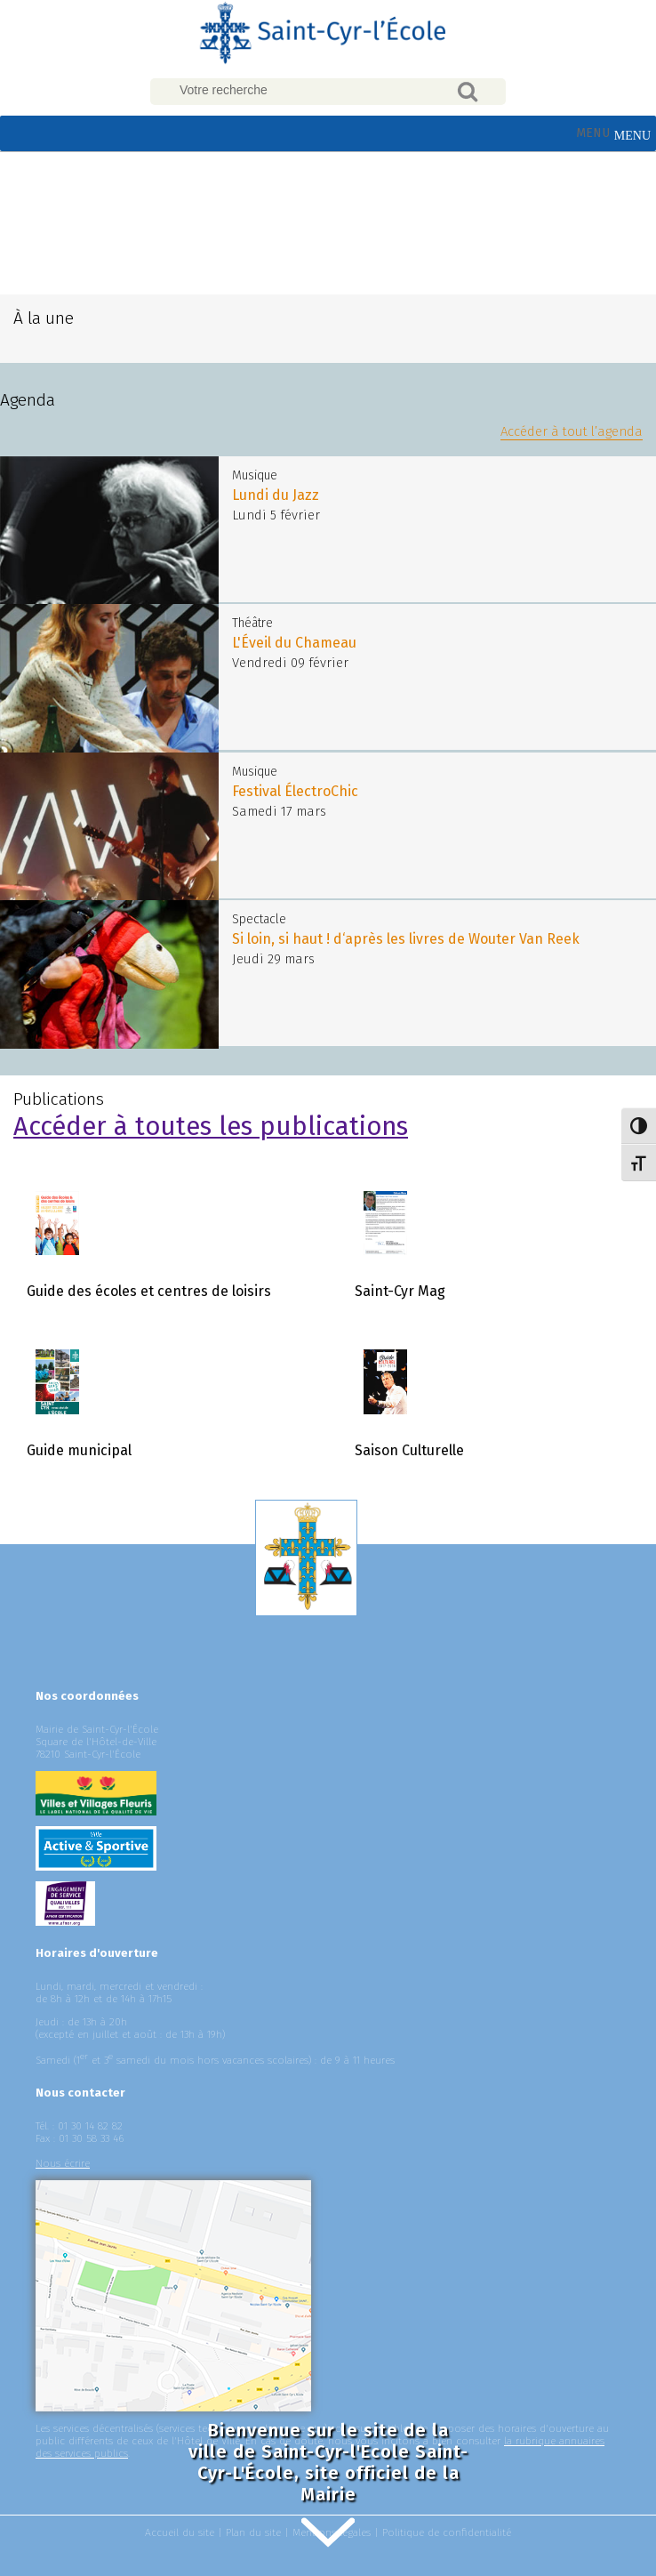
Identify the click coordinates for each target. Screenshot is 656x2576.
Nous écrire (63, 2163)
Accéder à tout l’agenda (571, 431)
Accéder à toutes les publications (210, 1126)
